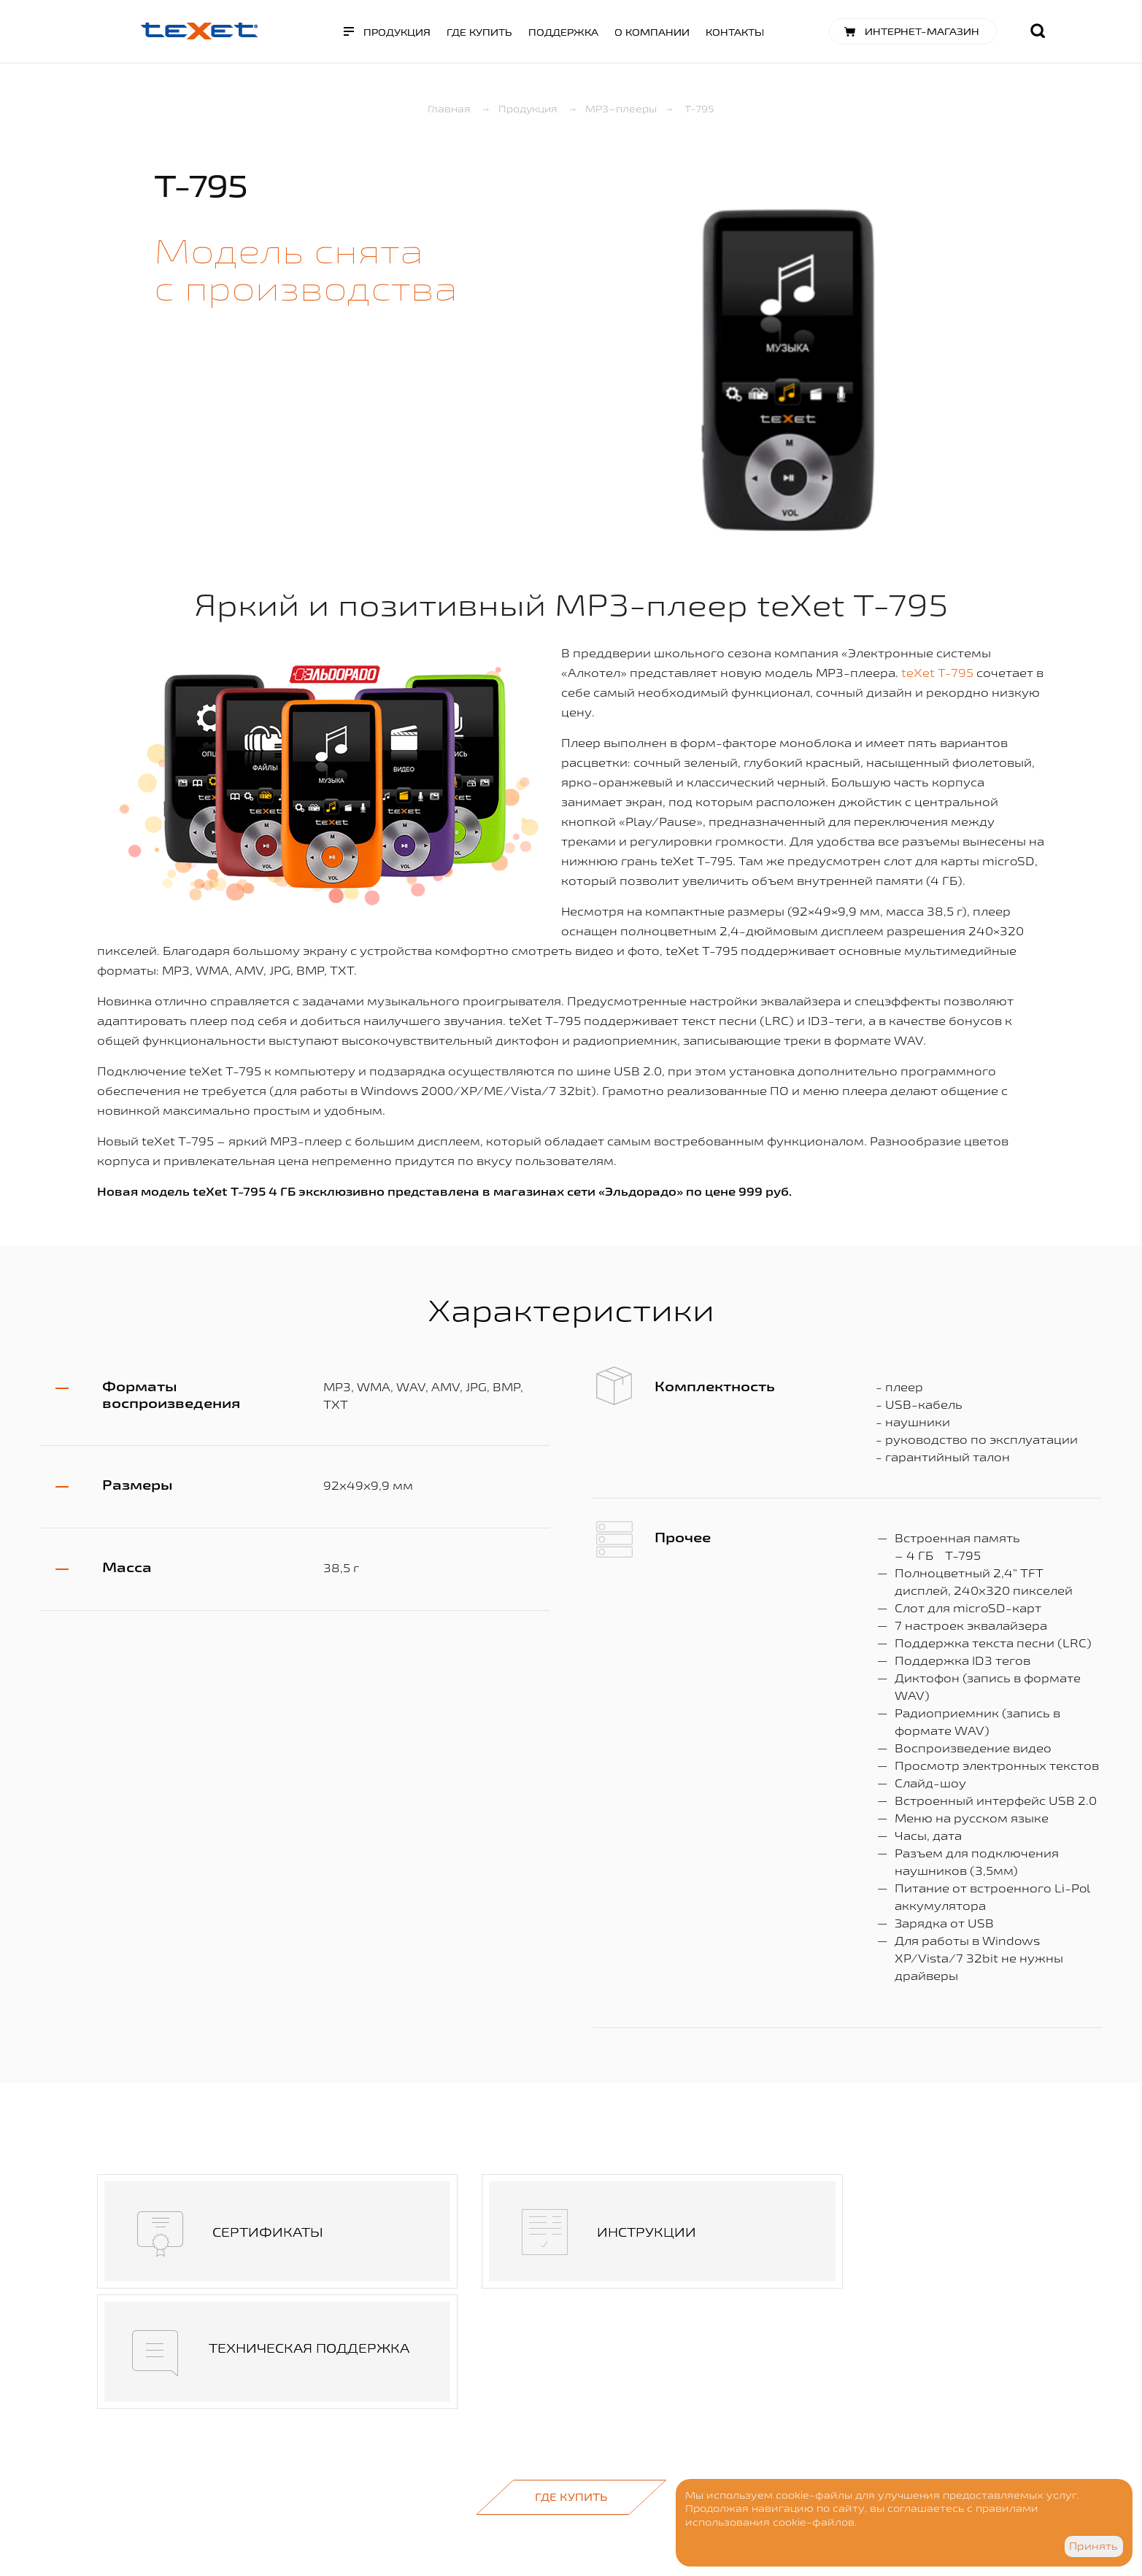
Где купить (479, 32)
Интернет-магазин (922, 31)
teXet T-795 (937, 672)
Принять (1093, 2546)
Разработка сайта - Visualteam (370, 2523)
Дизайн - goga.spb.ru (347, 2505)
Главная (449, 109)
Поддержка (563, 32)
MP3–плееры (621, 109)
